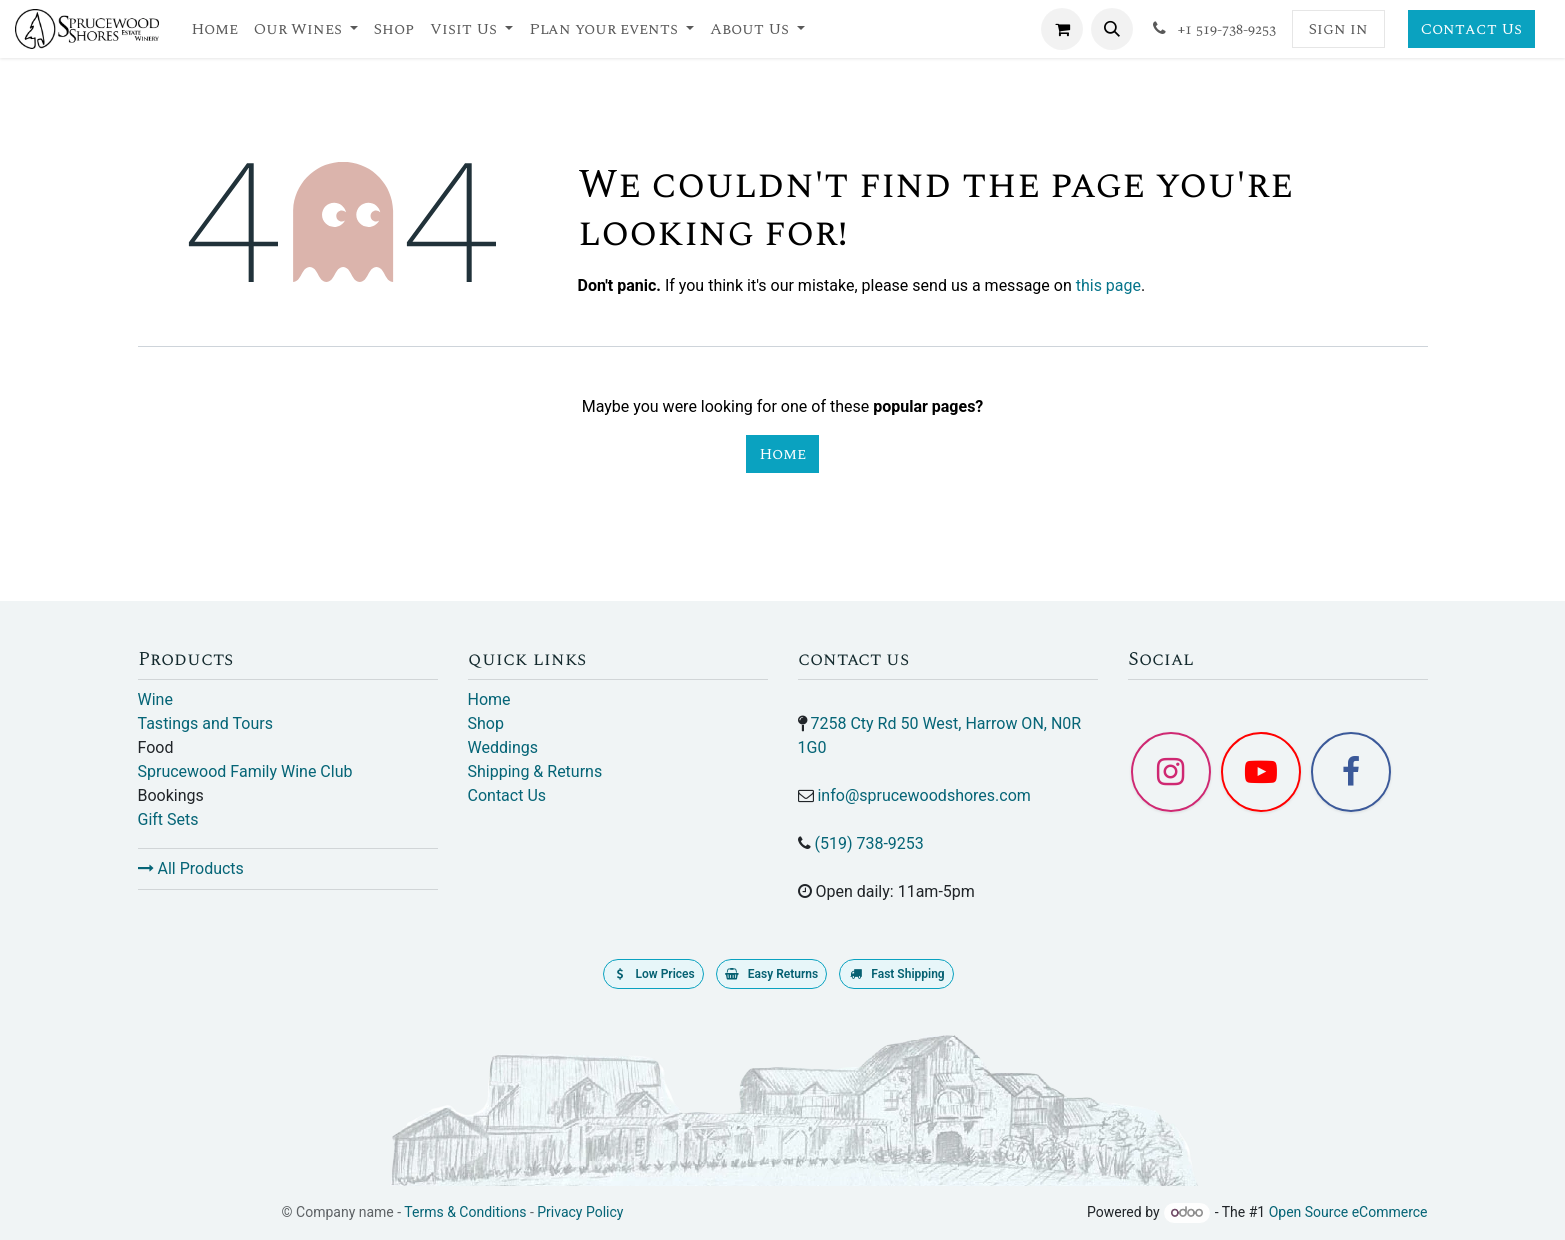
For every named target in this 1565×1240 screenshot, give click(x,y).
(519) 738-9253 (868, 843)
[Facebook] (1351, 772)
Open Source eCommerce (1348, 1212)
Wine (155, 699)
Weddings (503, 747)
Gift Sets (168, 819)
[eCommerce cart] (1062, 29)
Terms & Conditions (465, 1212)
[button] (1112, 29)
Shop (486, 723)
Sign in (1338, 29)
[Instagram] (1171, 772)
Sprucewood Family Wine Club (245, 771)
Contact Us (1471, 29)
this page (1108, 285)
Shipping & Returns (535, 771)
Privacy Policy (580, 1212)
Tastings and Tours (205, 723)
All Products (191, 868)
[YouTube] (1261, 772)
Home (782, 454)
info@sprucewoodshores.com (923, 795)
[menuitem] (214, 29)
